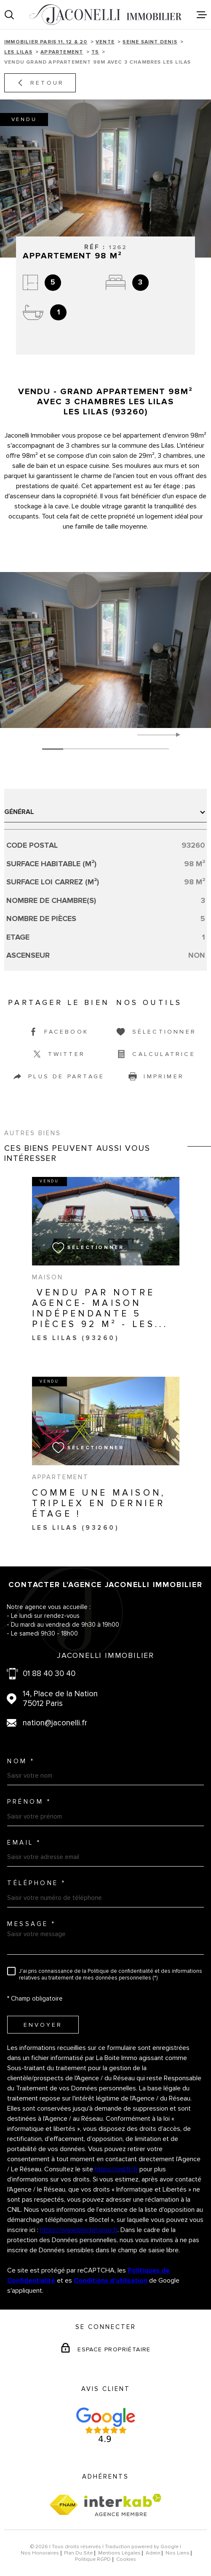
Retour (40, 82)
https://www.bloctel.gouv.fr (79, 2230)
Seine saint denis (150, 42)
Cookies (126, 2559)
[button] (174, 734)
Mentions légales (119, 2553)
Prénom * (29, 1802)
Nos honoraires (40, 2553)
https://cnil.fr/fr (116, 2169)
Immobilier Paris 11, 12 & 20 (46, 42)
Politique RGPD (93, 2559)
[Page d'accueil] (105, 14)
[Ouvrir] (9, 15)
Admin (153, 2553)
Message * (31, 1924)
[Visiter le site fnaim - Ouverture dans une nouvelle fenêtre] (63, 2505)
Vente (105, 42)
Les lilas (18, 52)
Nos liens (178, 2553)
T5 (95, 52)
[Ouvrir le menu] (202, 15)
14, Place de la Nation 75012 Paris (60, 1698)
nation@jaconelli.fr (55, 1723)
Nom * (21, 1761)
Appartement (61, 52)
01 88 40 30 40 (49, 1674)
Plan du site (78, 2553)
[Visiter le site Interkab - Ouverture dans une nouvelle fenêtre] (122, 2505)
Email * (24, 1843)
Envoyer (43, 2024)
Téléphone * (36, 1883)
